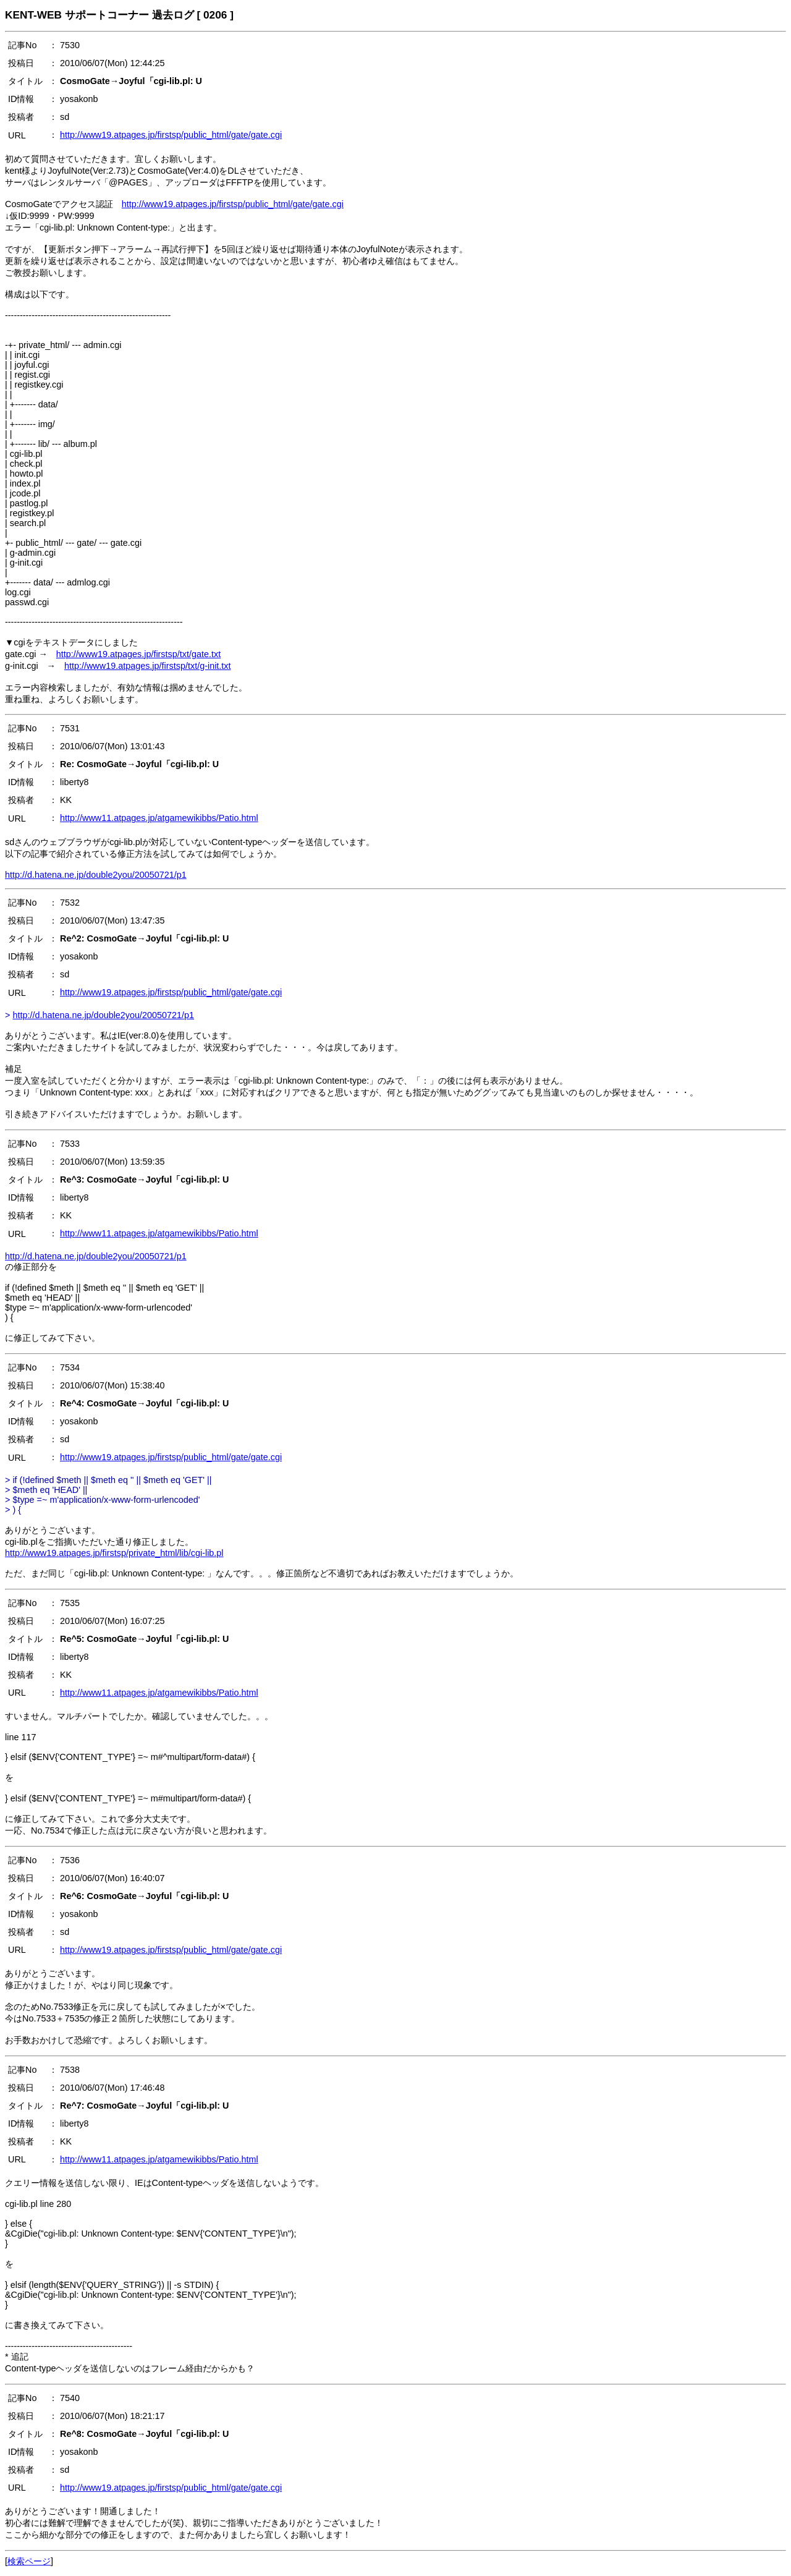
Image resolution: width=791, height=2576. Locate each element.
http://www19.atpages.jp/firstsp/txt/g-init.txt (147, 666)
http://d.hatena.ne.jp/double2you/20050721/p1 (96, 875)
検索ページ (29, 2561)
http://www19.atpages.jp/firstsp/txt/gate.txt (138, 654)
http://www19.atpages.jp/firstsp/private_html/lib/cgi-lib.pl (114, 1553)
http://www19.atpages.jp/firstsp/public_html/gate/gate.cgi (171, 135)
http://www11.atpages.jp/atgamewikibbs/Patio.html (159, 818)
